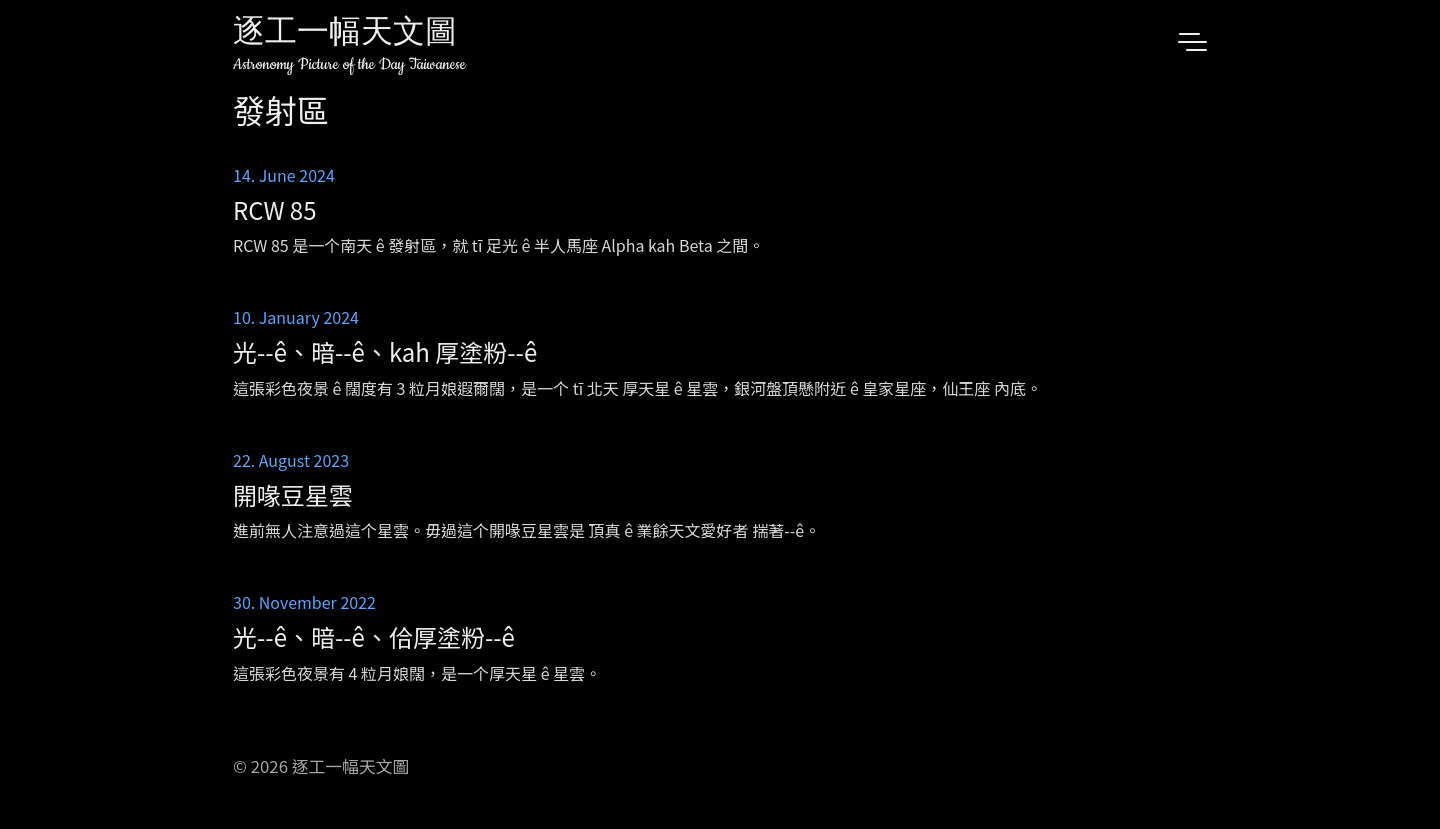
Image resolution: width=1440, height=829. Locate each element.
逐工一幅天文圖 (345, 34)
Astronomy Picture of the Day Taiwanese (349, 64)
